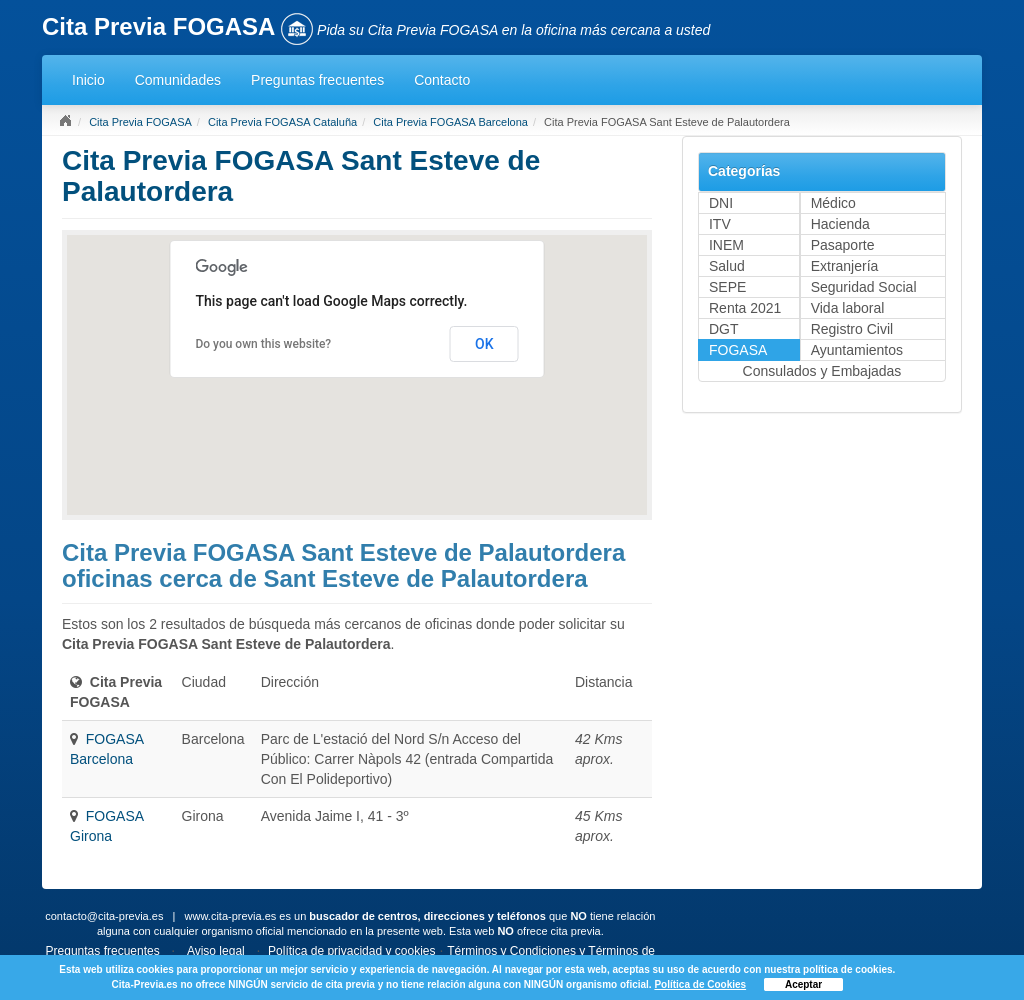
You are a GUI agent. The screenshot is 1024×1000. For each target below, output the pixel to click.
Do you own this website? (263, 344)
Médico (833, 203)
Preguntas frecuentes (317, 80)
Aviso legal (216, 951)
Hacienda (840, 224)
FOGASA (738, 350)
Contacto (442, 80)
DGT (724, 329)
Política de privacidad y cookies (351, 951)
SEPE (727, 287)
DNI (721, 203)
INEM (726, 245)
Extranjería (845, 266)
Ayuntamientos (857, 350)
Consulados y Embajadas (822, 371)
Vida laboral (848, 308)
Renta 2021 (745, 308)
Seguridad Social (864, 287)
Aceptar (803, 984)
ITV (720, 224)
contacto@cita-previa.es (104, 916)
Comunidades (178, 80)
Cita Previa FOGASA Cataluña (282, 122)
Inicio (88, 80)
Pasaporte (843, 245)
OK (484, 344)
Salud (727, 266)
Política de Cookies (700, 984)
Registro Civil (852, 329)
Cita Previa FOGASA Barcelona (450, 122)
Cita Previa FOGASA (140, 122)
